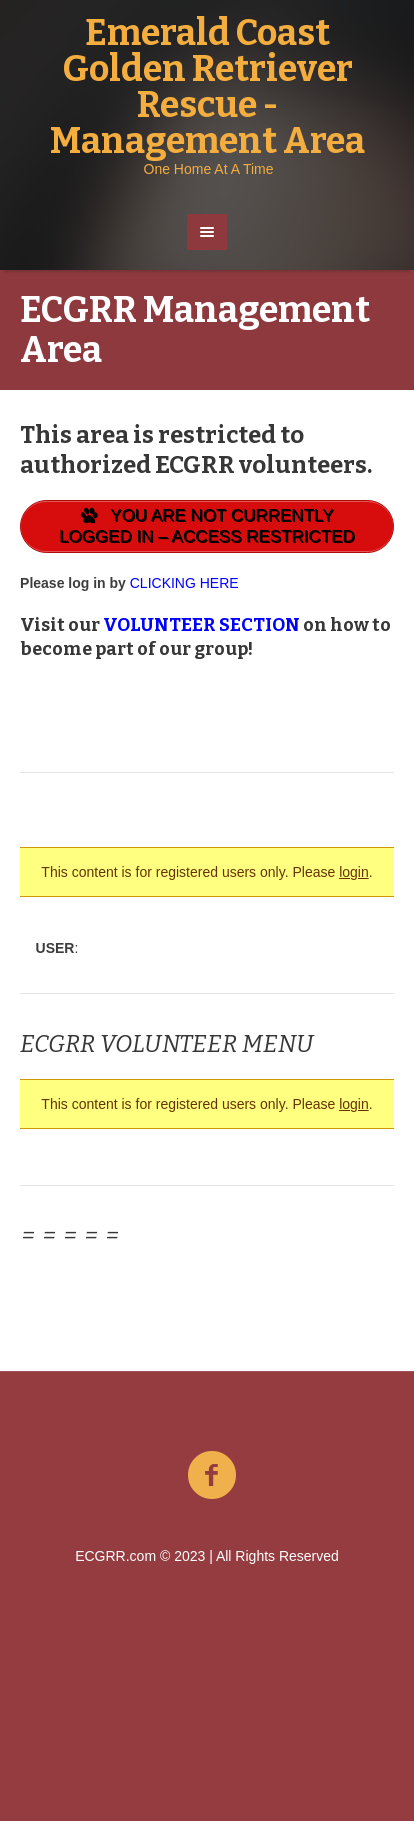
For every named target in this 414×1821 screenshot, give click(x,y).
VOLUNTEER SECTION (201, 625)
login (354, 872)
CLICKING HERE (184, 583)
